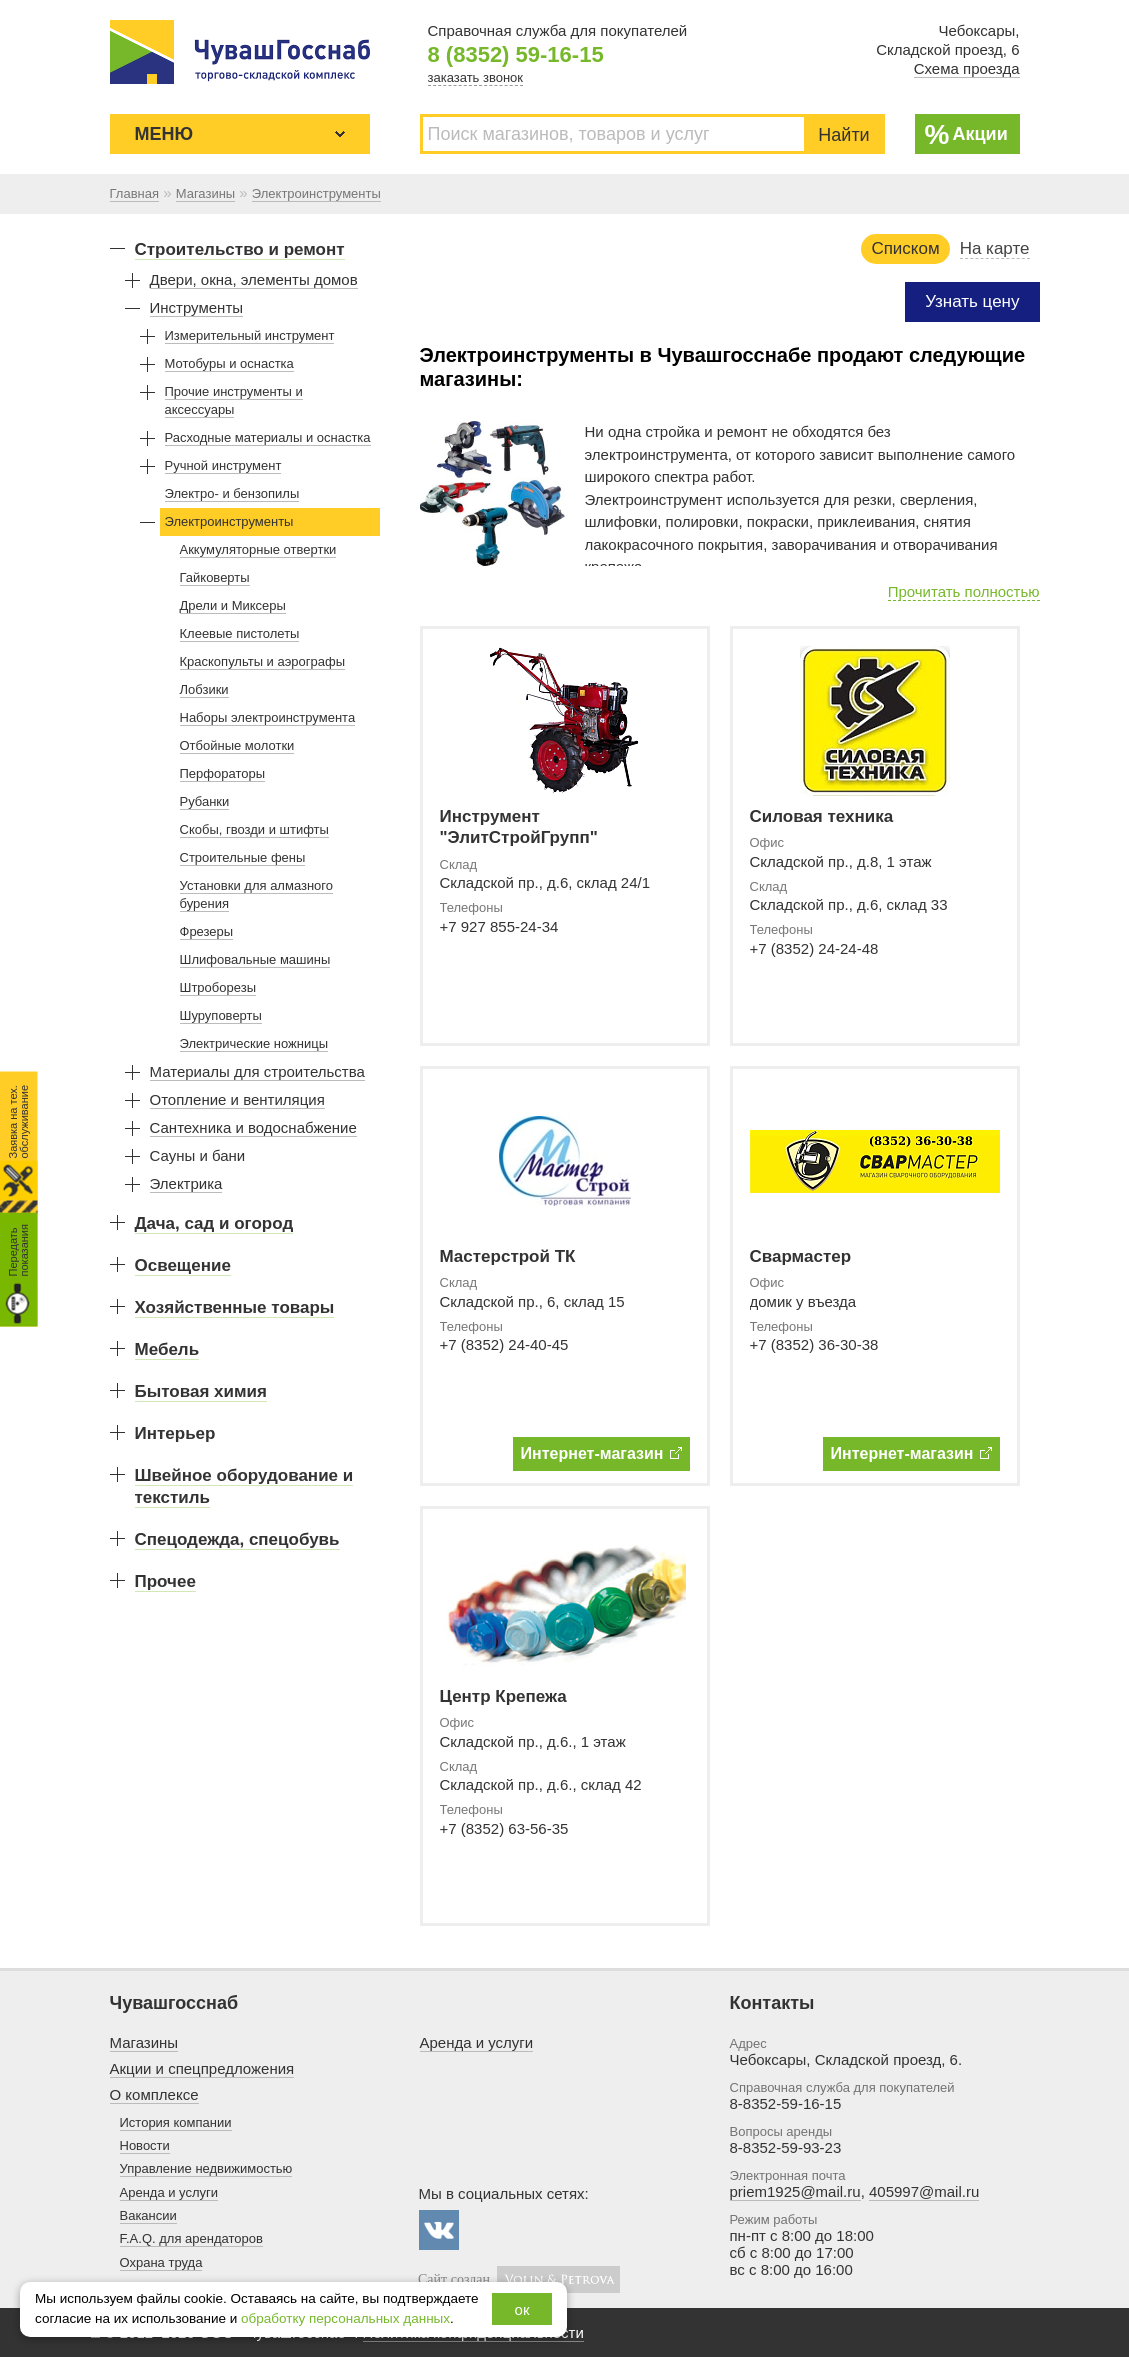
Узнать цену (972, 301)
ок (522, 2309)
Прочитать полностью (964, 591)
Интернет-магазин (601, 1453)
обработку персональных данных (345, 2318)
